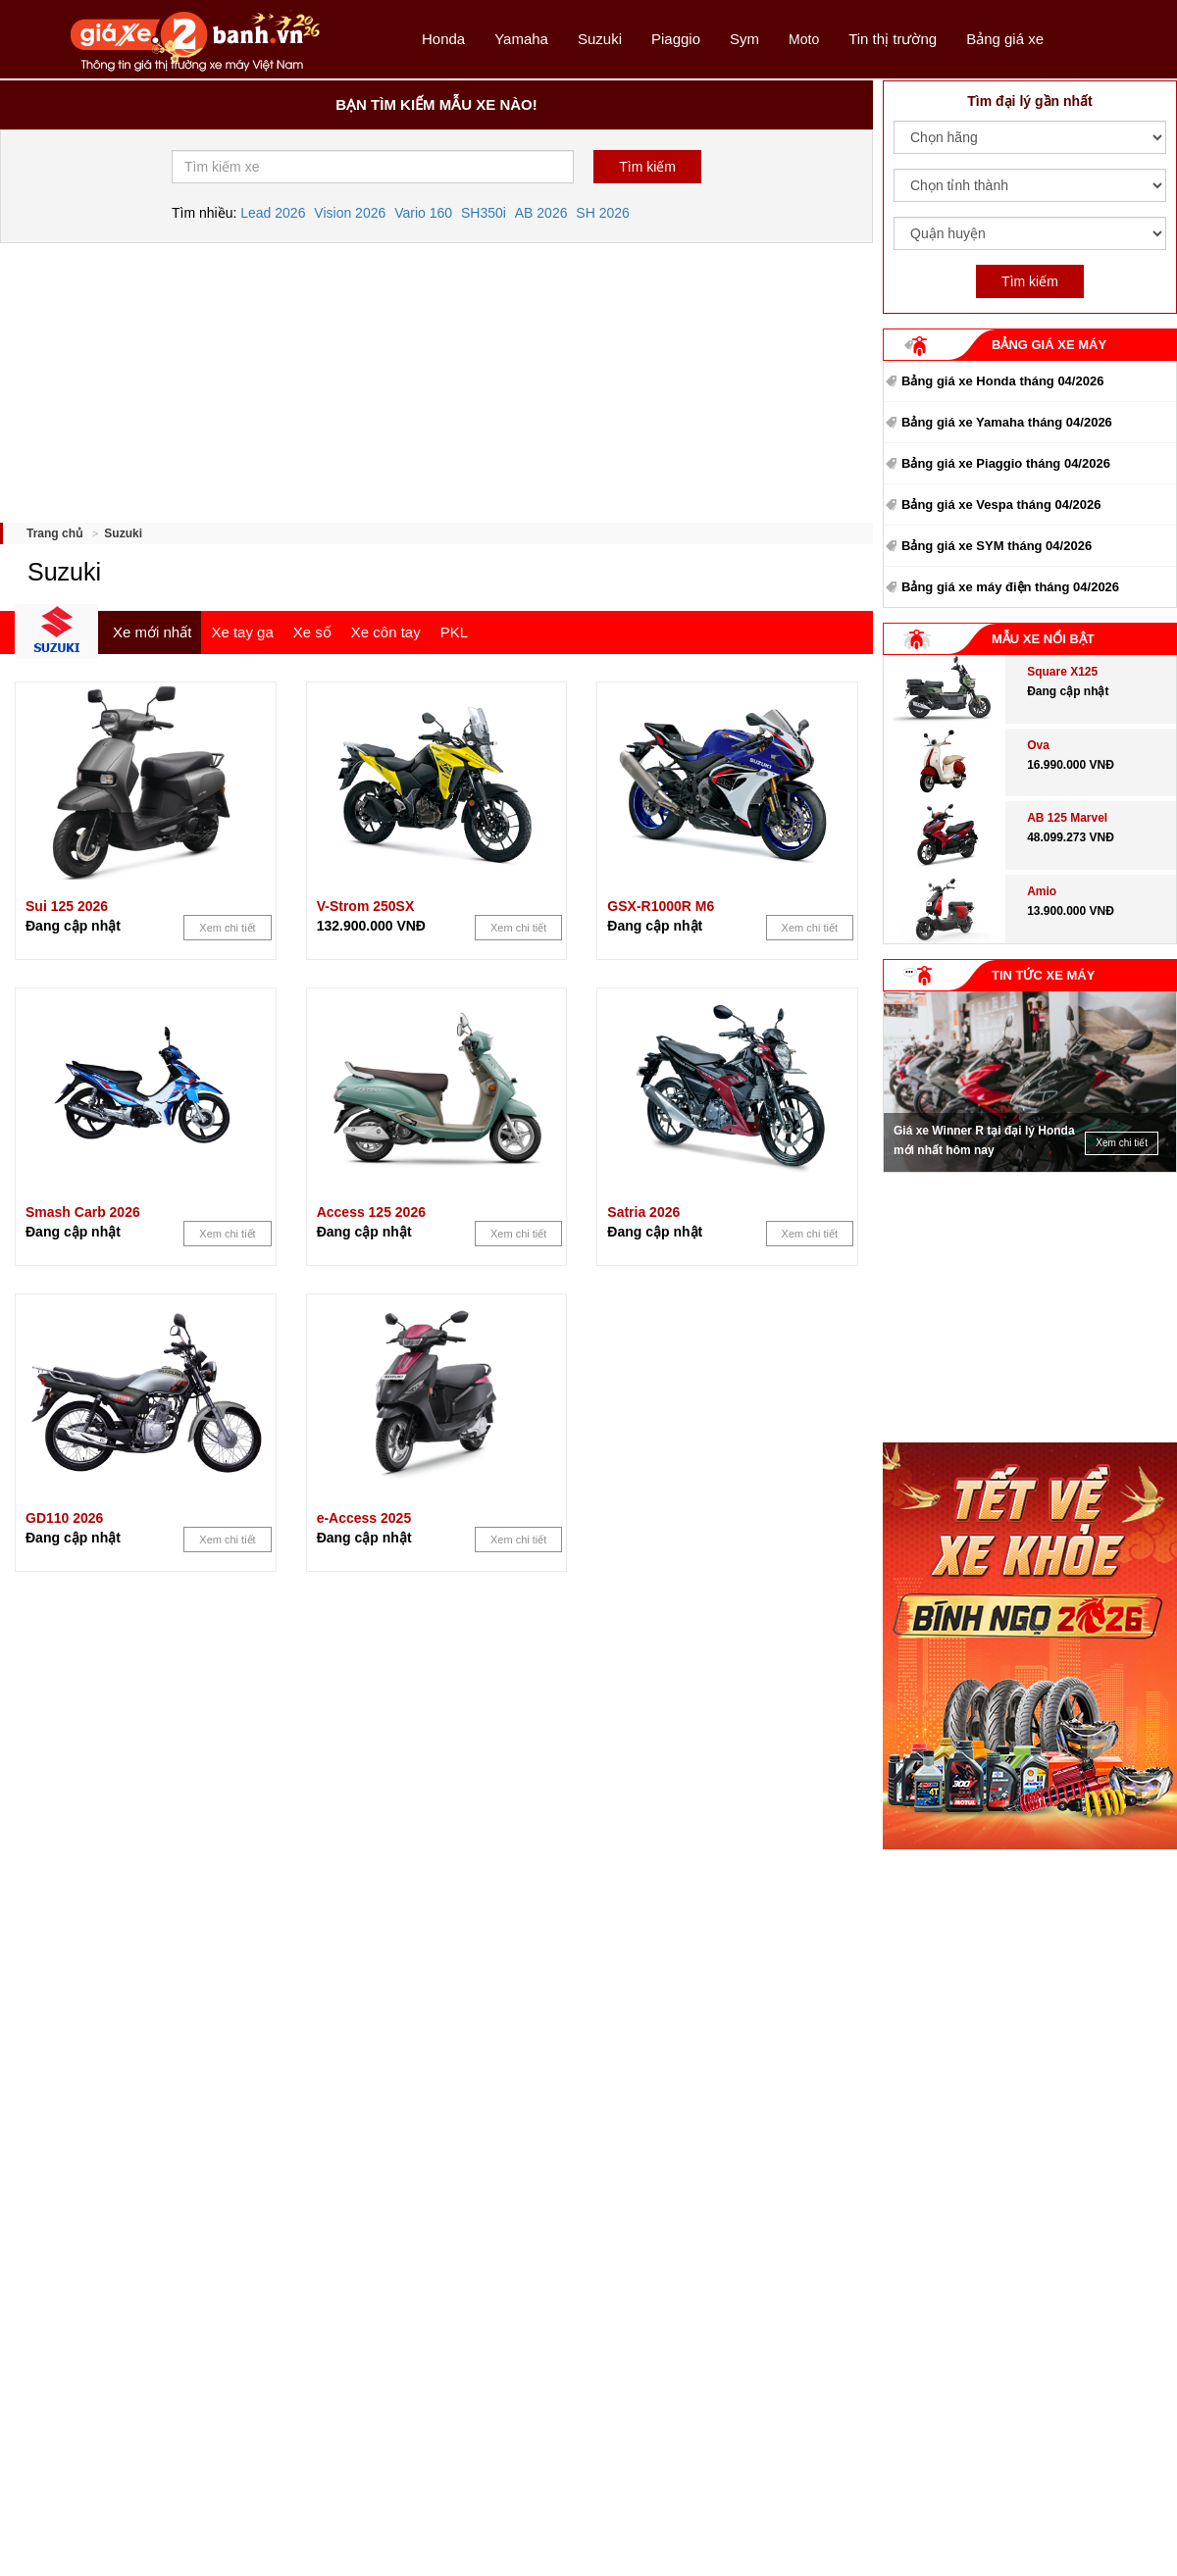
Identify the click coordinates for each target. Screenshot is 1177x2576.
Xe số (312, 632)
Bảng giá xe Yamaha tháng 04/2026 (1006, 422)
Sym (744, 38)
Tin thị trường (892, 38)
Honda (443, 38)
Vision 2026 (349, 213)
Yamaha (521, 38)
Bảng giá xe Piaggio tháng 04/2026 (1005, 463)
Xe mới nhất (152, 632)
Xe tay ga (242, 632)
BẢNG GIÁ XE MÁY (1049, 344)
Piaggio (675, 38)
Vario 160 (423, 213)
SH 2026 (602, 213)
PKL (454, 632)
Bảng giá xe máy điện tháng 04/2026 (1010, 587)
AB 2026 (541, 213)
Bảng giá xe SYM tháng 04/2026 (996, 545)
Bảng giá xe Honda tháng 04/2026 (1002, 381)
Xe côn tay (386, 632)
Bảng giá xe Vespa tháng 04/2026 (1001, 504)
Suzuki (600, 38)
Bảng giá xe (1005, 38)
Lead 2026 (272, 213)
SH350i (483, 213)
